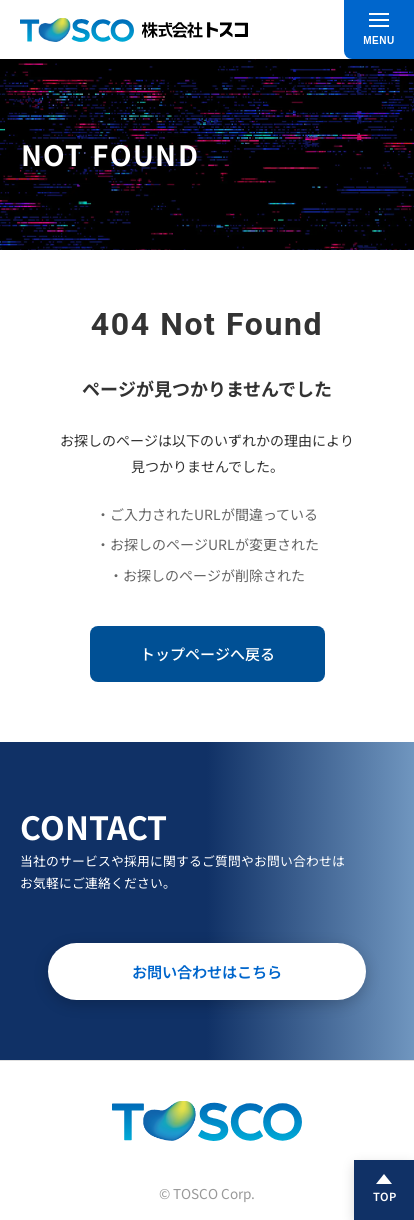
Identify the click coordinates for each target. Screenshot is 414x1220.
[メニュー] (379, 29)
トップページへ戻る (207, 653)
